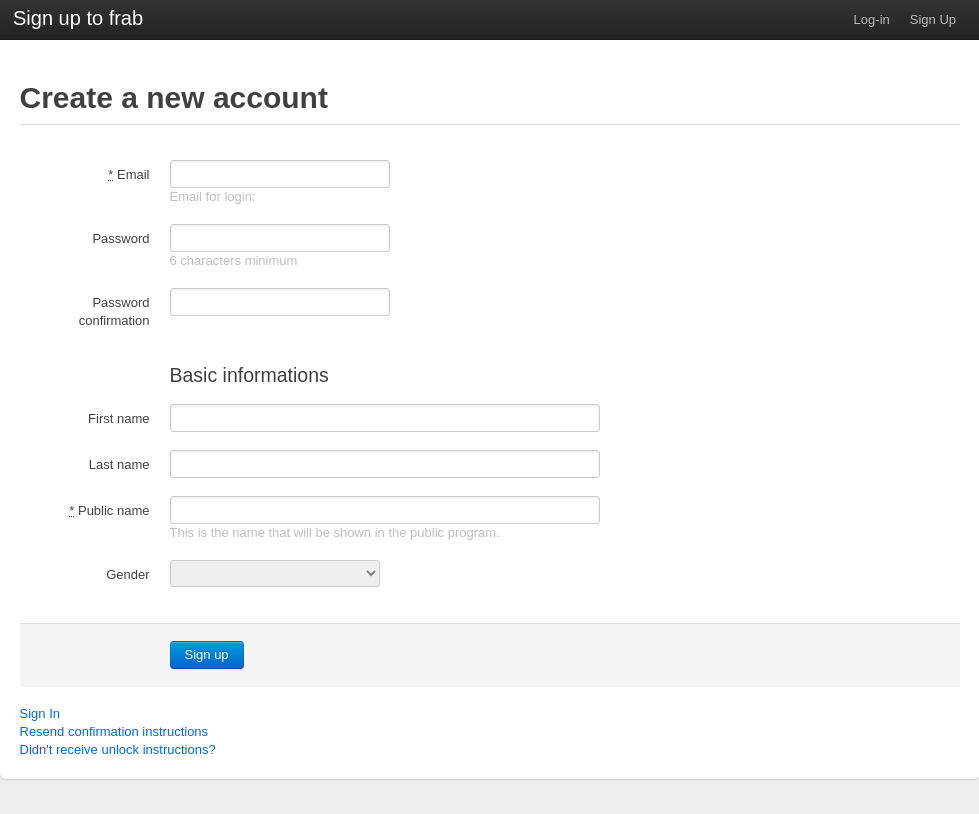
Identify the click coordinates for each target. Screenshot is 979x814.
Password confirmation (114, 311)
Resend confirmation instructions (114, 731)
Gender (127, 574)
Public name (109, 510)
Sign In (40, 713)
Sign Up (933, 19)
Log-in (872, 19)
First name (118, 418)
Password (120, 238)
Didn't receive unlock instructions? (118, 749)
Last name (119, 464)
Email (128, 174)
